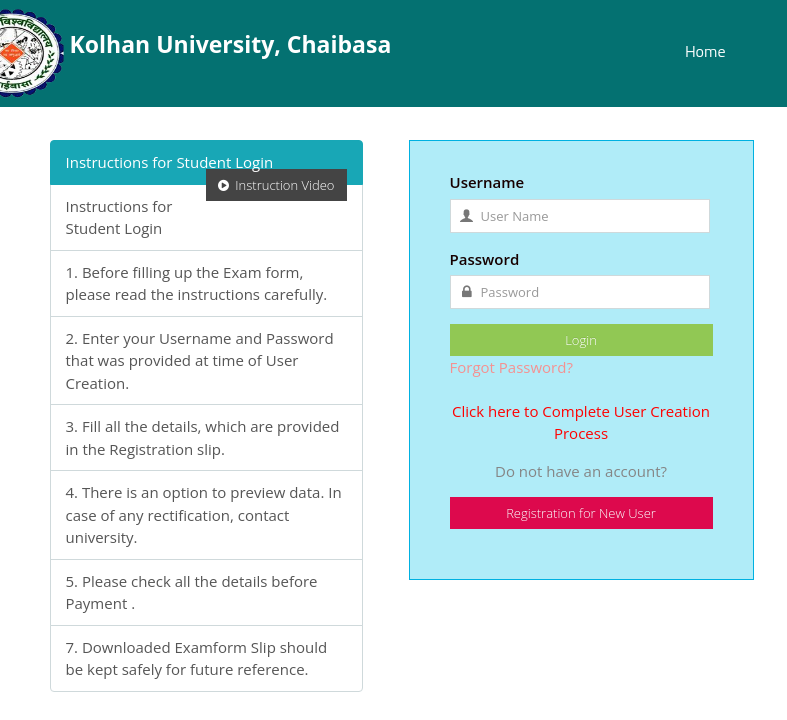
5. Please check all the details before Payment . (192, 592)
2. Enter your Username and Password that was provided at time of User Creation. (200, 360)
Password (485, 259)
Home (705, 51)
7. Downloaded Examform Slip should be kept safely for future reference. (197, 658)
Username (487, 182)
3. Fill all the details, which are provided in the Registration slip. (203, 437)
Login (581, 340)
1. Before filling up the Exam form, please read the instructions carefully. (197, 283)
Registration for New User (581, 513)
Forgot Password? (511, 367)
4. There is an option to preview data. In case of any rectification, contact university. (204, 514)
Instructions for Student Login (206, 168)
